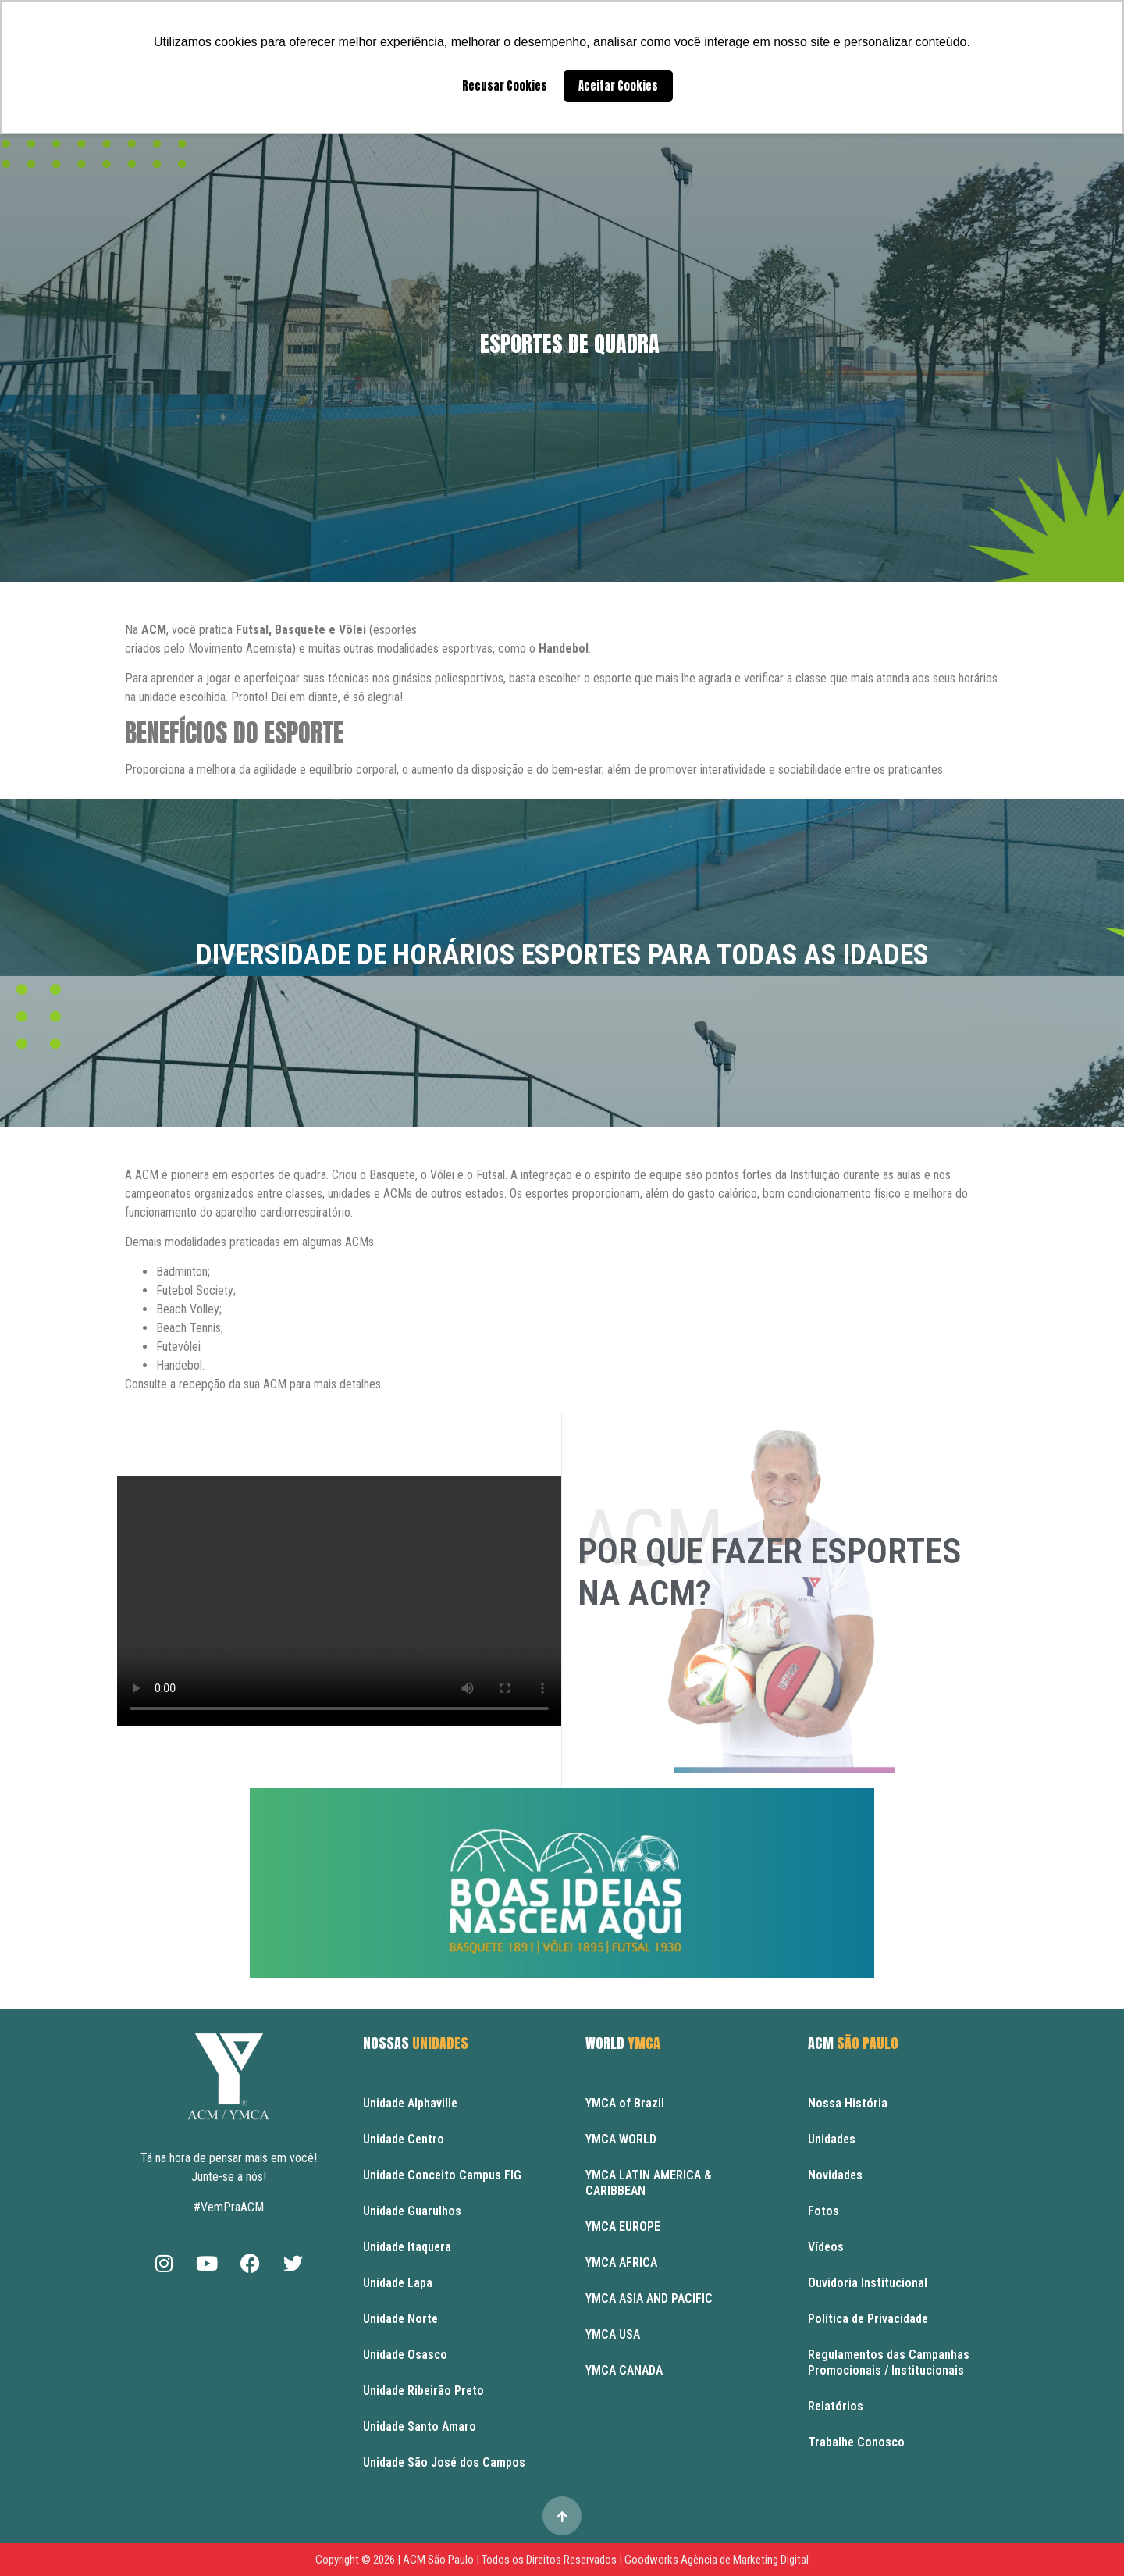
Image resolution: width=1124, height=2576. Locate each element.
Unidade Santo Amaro (419, 2426)
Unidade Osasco (405, 2354)
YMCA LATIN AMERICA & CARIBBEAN (648, 2183)
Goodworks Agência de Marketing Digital (716, 2560)
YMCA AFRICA (621, 2262)
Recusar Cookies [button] (504, 85)
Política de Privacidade (868, 2318)
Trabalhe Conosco (856, 2442)
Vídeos (826, 2246)
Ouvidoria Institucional (867, 2282)
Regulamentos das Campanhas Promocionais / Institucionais (888, 2362)
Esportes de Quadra (570, 343)
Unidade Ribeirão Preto (423, 2390)
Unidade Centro (403, 2139)
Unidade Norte (400, 2318)
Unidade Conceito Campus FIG (442, 2175)
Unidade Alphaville (410, 2103)
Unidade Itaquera (407, 2246)
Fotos (823, 2211)
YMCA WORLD (620, 2139)
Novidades (835, 2175)
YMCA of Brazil (624, 2103)
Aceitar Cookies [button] (618, 85)
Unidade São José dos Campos (444, 2462)
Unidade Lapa (397, 2282)
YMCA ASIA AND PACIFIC (649, 2298)
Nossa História (847, 2103)
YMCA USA (612, 2334)
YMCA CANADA (624, 2370)
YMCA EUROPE (622, 2226)
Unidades (831, 2139)
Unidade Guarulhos (412, 2211)
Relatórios (835, 2406)
